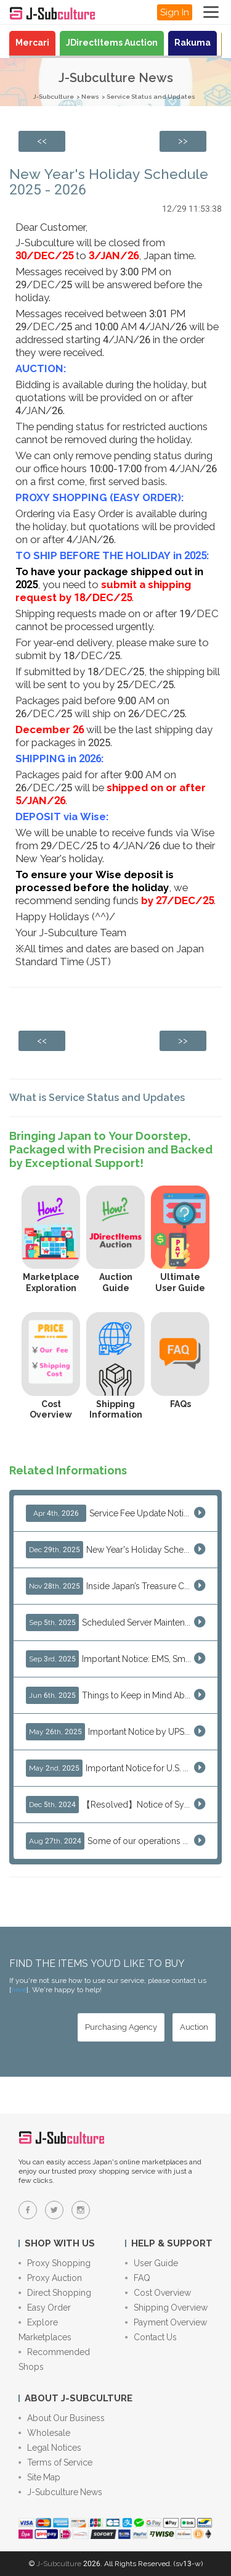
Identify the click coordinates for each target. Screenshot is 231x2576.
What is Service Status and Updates (97, 1097)
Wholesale (44, 2433)
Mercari (32, 43)
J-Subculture (53, 96)
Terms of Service (55, 2462)
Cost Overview (158, 2293)
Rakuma (192, 43)
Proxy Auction (50, 2278)
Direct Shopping (54, 2293)
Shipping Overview (166, 2307)
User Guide (151, 2263)
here (18, 1989)
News (90, 96)
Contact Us (151, 2337)
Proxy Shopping (54, 2263)
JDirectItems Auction (112, 43)
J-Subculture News (60, 2492)
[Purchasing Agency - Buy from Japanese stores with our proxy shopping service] (121, 2027)
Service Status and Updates (151, 96)
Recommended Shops (54, 2359)
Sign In (174, 12)
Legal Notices (49, 2448)
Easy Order (44, 2307)
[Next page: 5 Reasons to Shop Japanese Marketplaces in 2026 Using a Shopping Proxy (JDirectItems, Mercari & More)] (183, 141)
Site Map (39, 2477)
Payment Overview (166, 2322)
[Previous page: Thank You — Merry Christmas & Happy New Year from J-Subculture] (41, 141)
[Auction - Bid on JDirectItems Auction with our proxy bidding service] (194, 2027)
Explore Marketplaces (44, 2329)
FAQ (137, 2278)
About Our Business (61, 2418)
